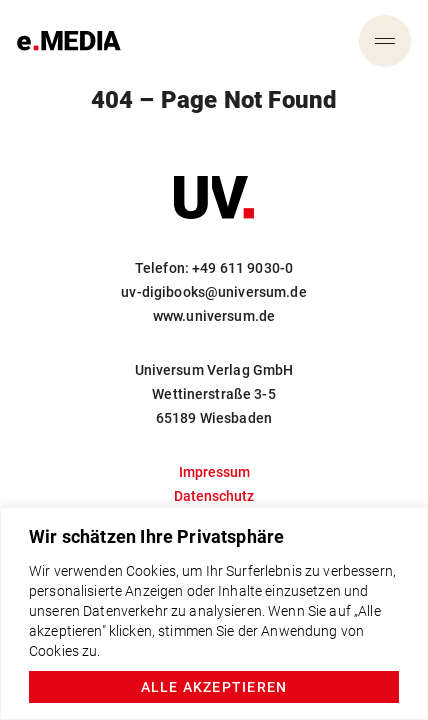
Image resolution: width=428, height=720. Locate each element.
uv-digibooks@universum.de (214, 292)
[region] (214, 613)
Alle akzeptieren (214, 687)
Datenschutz (214, 496)
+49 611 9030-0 (242, 268)
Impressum (214, 472)
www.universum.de (214, 316)
